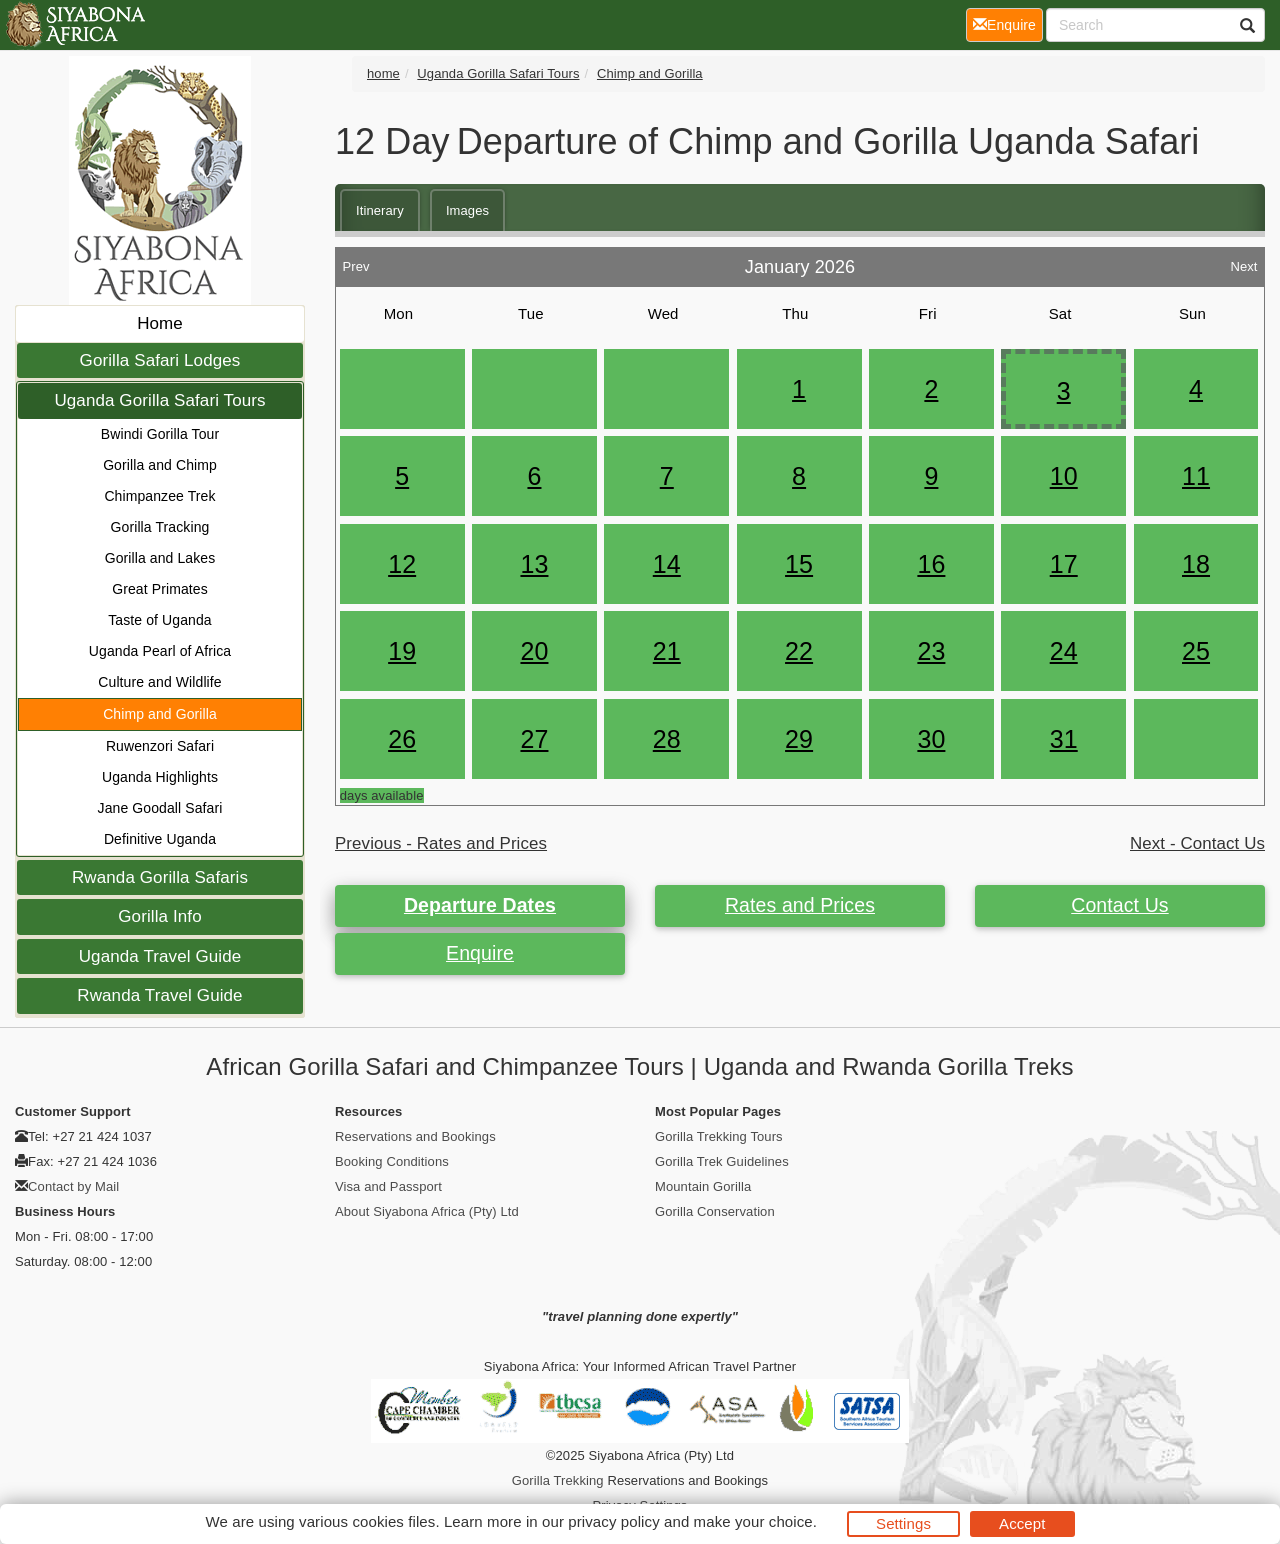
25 (1196, 651)
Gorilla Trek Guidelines (722, 1161)
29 (799, 739)
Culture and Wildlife (159, 682)
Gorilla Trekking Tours (719, 1136)
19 (402, 651)
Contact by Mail (73, 1186)
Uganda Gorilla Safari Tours (159, 400)
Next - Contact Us (1197, 843)
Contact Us (1119, 905)
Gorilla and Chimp (160, 465)
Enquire (480, 953)
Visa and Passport (388, 1186)
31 (1064, 739)
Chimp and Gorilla (160, 714)
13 (534, 564)
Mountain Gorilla (703, 1186)
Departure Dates (480, 905)
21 (667, 651)
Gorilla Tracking (160, 527)
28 (667, 739)
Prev (355, 261)
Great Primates (160, 589)
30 (931, 739)
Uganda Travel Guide (160, 956)
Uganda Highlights (160, 777)
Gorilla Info (159, 916)
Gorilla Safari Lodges (160, 360)
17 (1064, 564)
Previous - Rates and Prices (441, 843)
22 (799, 651)
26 (402, 739)
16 (931, 564)
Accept (1022, 1523)
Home (160, 323)
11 (1196, 476)
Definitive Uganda (160, 839)
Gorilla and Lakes (160, 558)
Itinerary (380, 210)
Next (1243, 261)
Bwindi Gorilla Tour (160, 434)
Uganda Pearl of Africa (160, 651)
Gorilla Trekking (558, 1480)
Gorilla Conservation (715, 1211)
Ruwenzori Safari (160, 746)
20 (534, 651)
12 (402, 564)
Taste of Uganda (159, 620)
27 (534, 739)
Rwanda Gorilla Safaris (160, 877)
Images (467, 210)
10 (1064, 476)
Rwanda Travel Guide (159, 995)
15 (799, 564)
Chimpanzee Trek (159, 496)
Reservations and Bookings (415, 1136)
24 (1064, 651)
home (383, 73)
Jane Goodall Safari (160, 808)
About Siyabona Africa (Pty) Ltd (427, 1211)
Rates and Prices (800, 905)
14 (667, 564)
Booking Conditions (392, 1161)
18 (1196, 564)
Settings (903, 1523)
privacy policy (613, 1521)
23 (931, 651)
